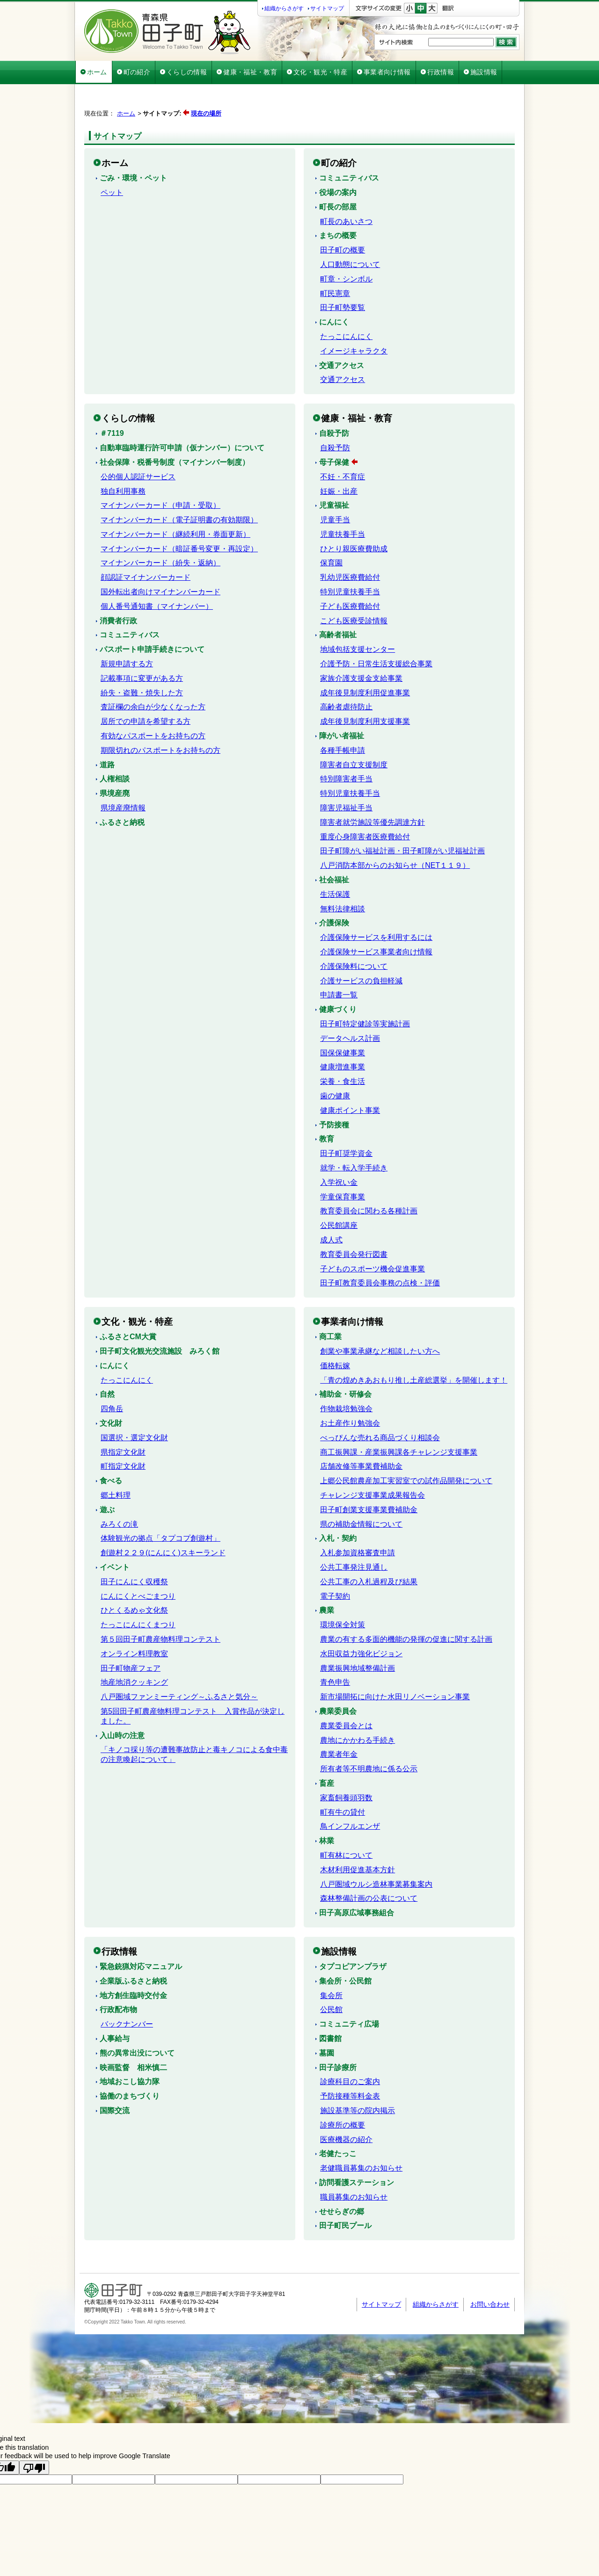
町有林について (346, 1832)
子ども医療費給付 (350, 583)
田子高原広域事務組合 (356, 1889)
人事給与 (115, 2015)
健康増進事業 (342, 1043)
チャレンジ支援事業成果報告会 (372, 1472)
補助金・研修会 (345, 1371)
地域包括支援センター (357, 626)
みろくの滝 (119, 1501)
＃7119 (112, 410)
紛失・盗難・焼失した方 (142, 669)
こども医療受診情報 (353, 597)
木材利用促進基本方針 (357, 1846)
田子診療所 (338, 2044)
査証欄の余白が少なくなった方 (153, 683)
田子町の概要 (342, 227)
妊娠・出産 (339, 468)
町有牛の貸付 (342, 1789)
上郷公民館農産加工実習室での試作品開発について (406, 1457)
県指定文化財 (123, 1429)
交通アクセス (341, 342)
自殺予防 (334, 410)
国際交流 (115, 2087)
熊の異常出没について (137, 2030)
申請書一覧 (339, 971)
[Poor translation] (34, 2444)
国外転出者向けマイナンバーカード (160, 568)
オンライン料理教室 (134, 1630)
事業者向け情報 (387, 72)
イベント (115, 1544)
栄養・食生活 (342, 1058)
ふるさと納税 (122, 799)
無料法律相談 (342, 885)
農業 (326, 1587)
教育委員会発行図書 (353, 1231)
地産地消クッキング (134, 1659)
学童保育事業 (342, 1173)
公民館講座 (339, 1202)
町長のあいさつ (346, 198)
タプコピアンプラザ (353, 1943)
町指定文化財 (123, 1443)
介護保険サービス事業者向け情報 (376, 928)
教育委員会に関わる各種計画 (368, 1187)
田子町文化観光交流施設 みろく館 (159, 1328)
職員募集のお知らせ (353, 2174)
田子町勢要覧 (342, 284)
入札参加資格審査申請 (357, 1529)
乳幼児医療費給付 (350, 554)
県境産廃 (115, 770)
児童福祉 (334, 482)
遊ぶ (107, 1486)
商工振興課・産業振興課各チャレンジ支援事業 (398, 1429)
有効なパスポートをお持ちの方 (153, 712)
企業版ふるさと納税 (133, 1958)
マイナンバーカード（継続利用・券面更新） (175, 511)
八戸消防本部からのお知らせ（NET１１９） (395, 842)
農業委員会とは (346, 1702)
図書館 (330, 2015)
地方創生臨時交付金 (133, 1972)
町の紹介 (137, 72)
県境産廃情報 (123, 784)
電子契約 (335, 1573)
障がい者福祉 (341, 712)
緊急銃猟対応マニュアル (141, 1943)
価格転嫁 (335, 1342)
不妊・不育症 (342, 453)
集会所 (331, 1972)
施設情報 (483, 72)
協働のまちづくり (130, 2073)
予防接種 (334, 1101)
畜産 (326, 1760)
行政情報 (440, 72)
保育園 (331, 539)
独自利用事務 (123, 468)
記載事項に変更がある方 (142, 655)
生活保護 (335, 871)
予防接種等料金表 (350, 2073)
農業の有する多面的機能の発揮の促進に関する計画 (406, 1616)
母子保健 (334, 439)
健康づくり (338, 986)
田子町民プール (345, 2202)
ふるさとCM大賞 (128, 1313)
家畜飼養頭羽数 (346, 1774)
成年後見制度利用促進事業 (365, 669)
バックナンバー (127, 2001)
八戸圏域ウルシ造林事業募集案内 (376, 1861)
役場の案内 (338, 169)
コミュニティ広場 (349, 2001)
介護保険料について (353, 943)
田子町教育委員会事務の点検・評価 (380, 1259)
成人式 (331, 1216)
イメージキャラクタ (353, 328)
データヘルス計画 (350, 1015)
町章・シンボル (346, 256)
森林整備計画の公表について (368, 1875)
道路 (107, 741)
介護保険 (334, 899)
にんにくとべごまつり (138, 1573)
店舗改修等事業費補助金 (361, 1443)
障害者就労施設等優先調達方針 (372, 799)
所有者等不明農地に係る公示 (368, 1745)
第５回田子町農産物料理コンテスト (160, 1616)
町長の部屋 (338, 184)
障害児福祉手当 (346, 784)
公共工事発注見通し (353, 1544)
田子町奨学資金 (346, 1130)
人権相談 (115, 755)
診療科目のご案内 (350, 2058)
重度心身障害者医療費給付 (365, 813)
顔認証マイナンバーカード (145, 554)
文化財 (111, 1400)
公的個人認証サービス (138, 453)
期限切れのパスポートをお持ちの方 (160, 727)
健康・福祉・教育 (250, 72)
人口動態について (350, 241)
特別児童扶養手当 (350, 568)
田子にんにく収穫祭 (134, 1558)
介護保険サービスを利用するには (376, 914)
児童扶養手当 (342, 511)
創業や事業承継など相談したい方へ (380, 1328)
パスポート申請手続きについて (152, 626)
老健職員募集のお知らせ (361, 2145)
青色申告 (335, 1659)
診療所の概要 (342, 2102)
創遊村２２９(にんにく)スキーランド (163, 1529)
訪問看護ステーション (356, 2159)
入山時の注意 (122, 1712)
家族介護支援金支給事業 (361, 655)
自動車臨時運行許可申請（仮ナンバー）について (182, 424)
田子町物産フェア (131, 1645)
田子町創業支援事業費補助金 (368, 1486)
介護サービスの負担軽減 (361, 957)
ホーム (97, 72)
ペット (112, 169)
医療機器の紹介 (346, 2116)
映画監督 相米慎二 (133, 2044)
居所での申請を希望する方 (145, 698)
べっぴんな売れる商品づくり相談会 (380, 1414)
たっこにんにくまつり (138, 1601)
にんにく (334, 299)
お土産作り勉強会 (350, 1400)
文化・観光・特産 (320, 72)
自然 (107, 1371)
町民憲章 (335, 270)
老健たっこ (338, 2130)
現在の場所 (206, 101)
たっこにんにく (346, 313)
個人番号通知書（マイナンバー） (157, 583)
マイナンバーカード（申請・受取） (160, 482)
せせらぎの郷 (341, 2188)
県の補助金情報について (361, 1501)
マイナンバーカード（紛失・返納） (160, 539)
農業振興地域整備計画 (357, 1645)
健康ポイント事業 (350, 1087)
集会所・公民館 (345, 1958)
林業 (326, 1817)
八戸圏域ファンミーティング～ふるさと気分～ (179, 1673)
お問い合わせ (490, 2281)
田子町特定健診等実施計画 (365, 1000)
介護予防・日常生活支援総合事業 (376, 640)
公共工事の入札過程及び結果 (368, 1558)
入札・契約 (338, 1515)
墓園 (326, 2030)
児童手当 (335, 496)
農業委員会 (338, 1688)
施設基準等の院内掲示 (357, 2087)
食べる (111, 1457)
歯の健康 (335, 1072)
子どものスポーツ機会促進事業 (372, 1245)
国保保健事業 (342, 1029)
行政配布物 (118, 1986)
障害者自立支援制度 (353, 741)
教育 (326, 1115)
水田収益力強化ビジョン (361, 1630)
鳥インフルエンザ (350, 1803)
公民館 (331, 1986)
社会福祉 (334, 856)
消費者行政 (118, 597)
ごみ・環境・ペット (133, 155)
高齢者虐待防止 (346, 683)
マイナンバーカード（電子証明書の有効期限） (179, 496)
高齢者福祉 (338, 611)
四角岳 (112, 1385)
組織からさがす (284, 8)
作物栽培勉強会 (346, 1385)
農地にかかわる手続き (357, 1717)
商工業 (330, 1313)
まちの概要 (338, 212)
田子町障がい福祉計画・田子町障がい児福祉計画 (402, 827)
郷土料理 (116, 1472)
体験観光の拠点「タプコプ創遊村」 (160, 1515)
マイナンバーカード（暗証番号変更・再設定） (179, 525)
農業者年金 (339, 1731)
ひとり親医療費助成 (353, 525)
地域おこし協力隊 (130, 2058)
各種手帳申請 (342, 727)
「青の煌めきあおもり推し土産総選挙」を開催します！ (413, 1357)
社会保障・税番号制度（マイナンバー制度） (174, 439)
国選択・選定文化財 (134, 1414)
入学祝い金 (339, 1159)
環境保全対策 (342, 1601)
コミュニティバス (349, 155)
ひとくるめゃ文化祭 (134, 1587)
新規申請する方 (127, 640)
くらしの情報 (187, 72)
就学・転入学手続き (353, 1144)
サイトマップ (327, 8)
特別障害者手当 (346, 755)
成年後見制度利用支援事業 (365, 698)
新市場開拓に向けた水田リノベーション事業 (395, 1673)
